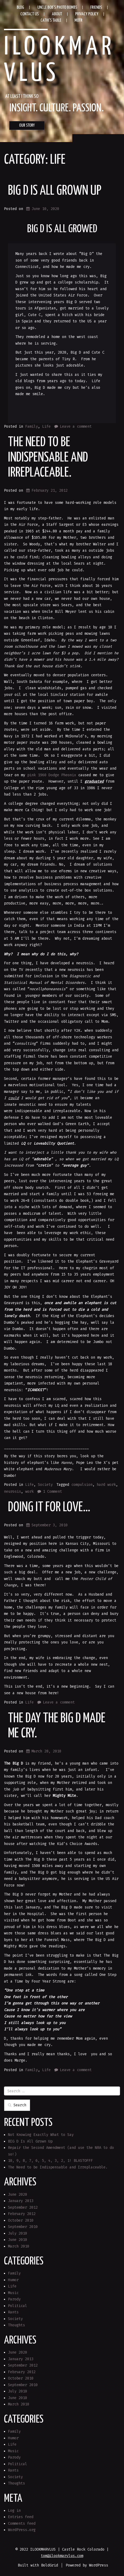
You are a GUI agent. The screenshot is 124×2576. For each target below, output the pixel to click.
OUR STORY (27, 125)
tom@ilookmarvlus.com (62, 2556)
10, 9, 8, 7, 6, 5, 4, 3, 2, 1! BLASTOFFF (50, 2160)
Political (17, 2306)
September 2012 (23, 2207)
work (29, 1491)
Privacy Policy (86, 14)
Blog (20, 7)
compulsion (81, 1484)
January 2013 (20, 2201)
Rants (13, 2312)
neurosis (12, 1491)
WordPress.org (22, 2530)
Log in (14, 2510)
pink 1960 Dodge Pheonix (51, 775)
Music (13, 2293)
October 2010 (20, 2220)
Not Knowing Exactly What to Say (41, 2134)
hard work (106, 1484)
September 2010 (23, 2227)
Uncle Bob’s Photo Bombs (57, 7)
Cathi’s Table (51, 20)
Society (45, 1484)
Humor (13, 2280)
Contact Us (29, 14)
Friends (96, 7)
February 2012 (22, 2214)
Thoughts (16, 2325)
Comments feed (22, 2523)
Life (46, 426)
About (57, 14)
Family (31, 426)
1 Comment (52, 1491)
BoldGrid (49, 2565)
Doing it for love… (49, 1507)
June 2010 (17, 2239)
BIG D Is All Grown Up (54, 191)
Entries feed (20, 2517)
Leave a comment (76, 426)
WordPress (98, 2565)
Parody (14, 2299)
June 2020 (17, 2194)
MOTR (78, 20)
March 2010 (18, 2246)
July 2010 (17, 2233)
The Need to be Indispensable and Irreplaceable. (48, 457)
